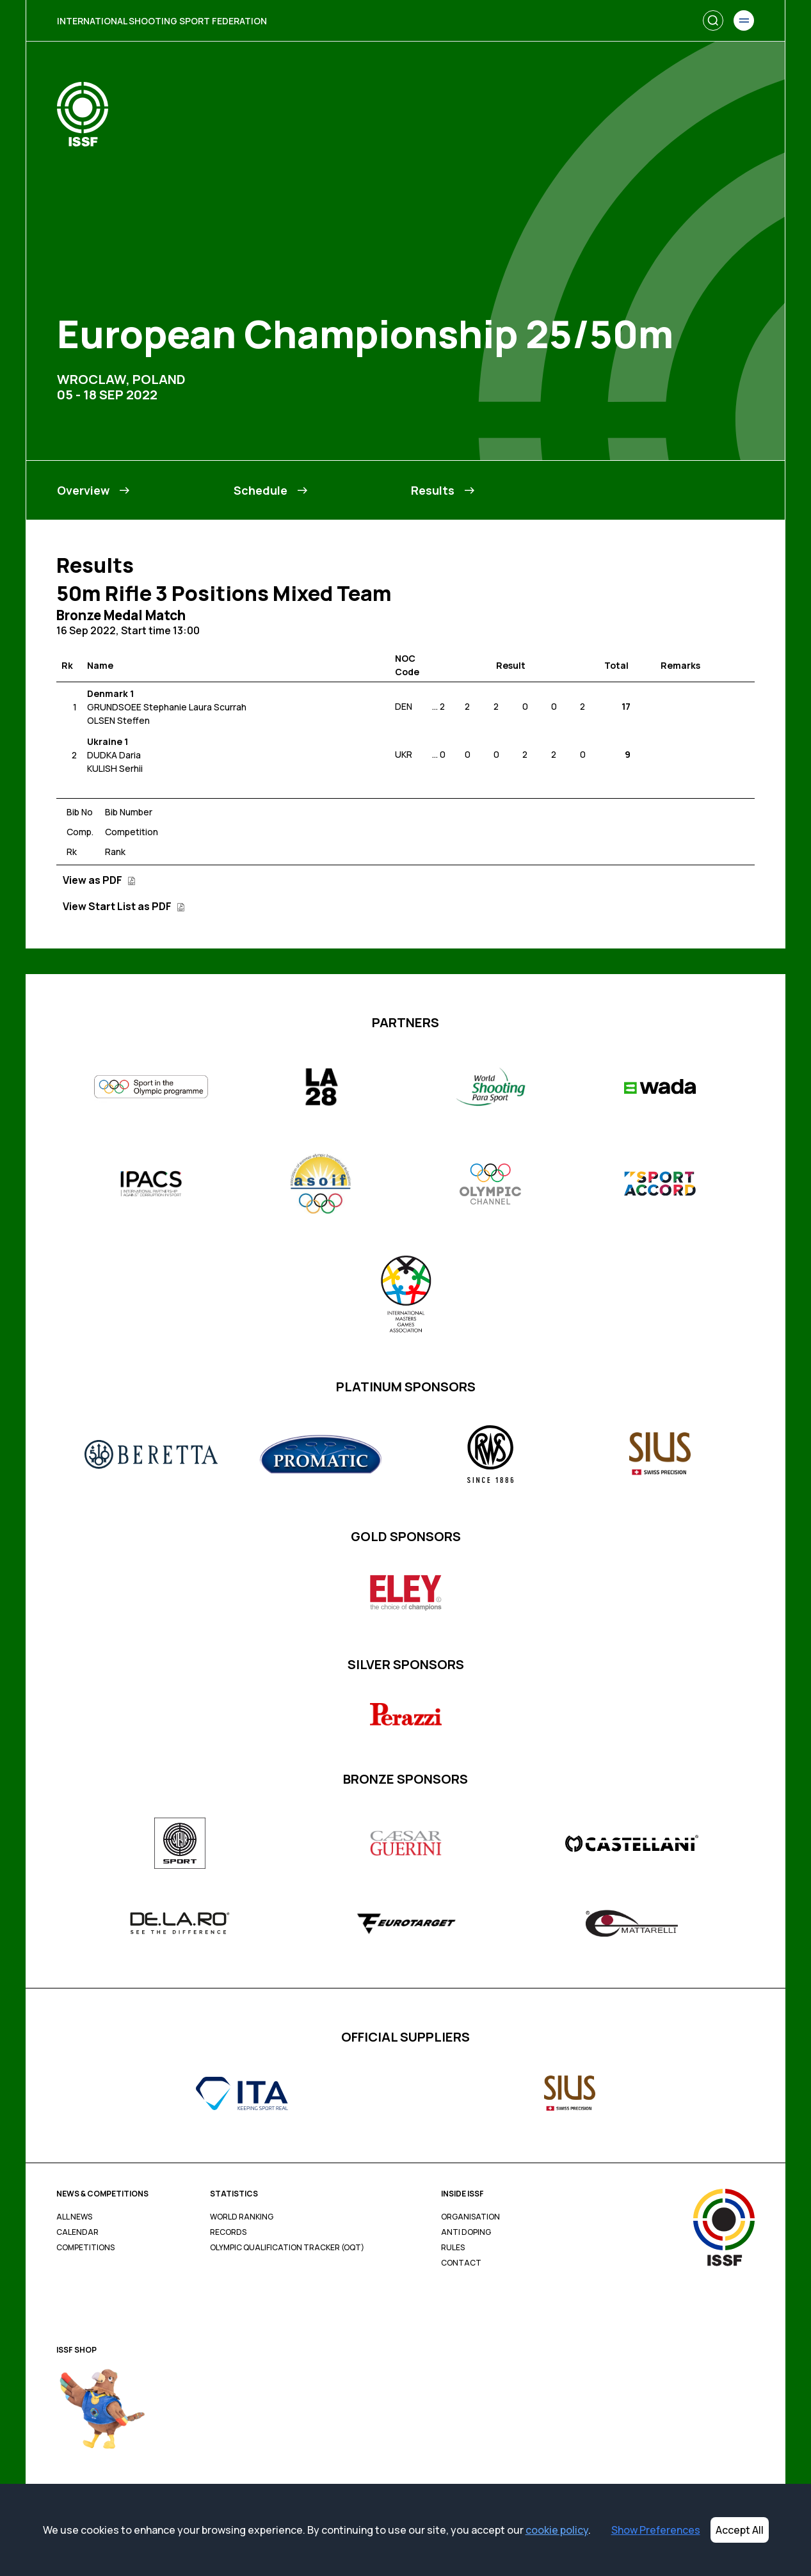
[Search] (713, 20)
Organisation (470, 2217)
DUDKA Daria (114, 755)
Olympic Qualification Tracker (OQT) (287, 2248)
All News (74, 2217)
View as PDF (99, 880)
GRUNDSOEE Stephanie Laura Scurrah (166, 707)
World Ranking (241, 2217)
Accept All (740, 2530)
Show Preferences (655, 2530)
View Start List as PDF (124, 906)
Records (228, 2232)
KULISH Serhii (115, 768)
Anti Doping (466, 2232)
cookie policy (557, 2530)
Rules (453, 2248)
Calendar (77, 2232)
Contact (461, 2263)
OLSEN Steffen (118, 720)
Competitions (85, 2248)
